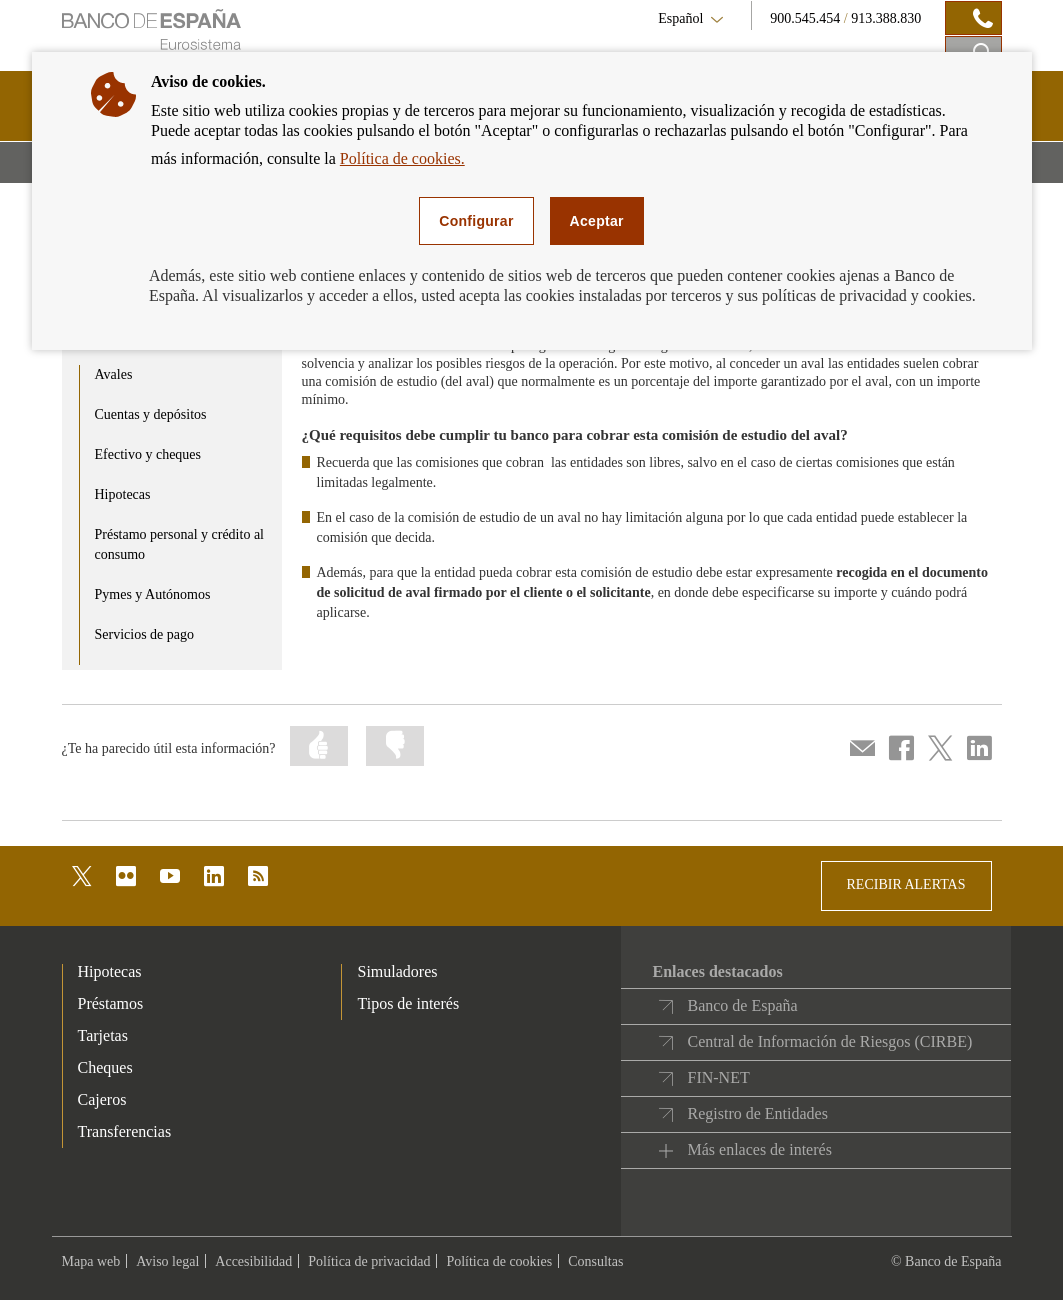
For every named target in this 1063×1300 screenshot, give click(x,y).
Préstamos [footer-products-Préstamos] (111, 1003)
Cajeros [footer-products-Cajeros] (102, 1099)
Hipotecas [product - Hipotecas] (123, 494)
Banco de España (742, 1005)
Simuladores (397, 971)
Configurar (476, 221)
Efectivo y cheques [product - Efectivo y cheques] (148, 454)
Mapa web (91, 1261)
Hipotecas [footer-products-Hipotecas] (110, 971)
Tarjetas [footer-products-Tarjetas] (103, 1035)
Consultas (595, 1261)
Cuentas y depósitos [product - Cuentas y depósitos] (151, 414)
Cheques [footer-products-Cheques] (105, 1067)
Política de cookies (499, 1261)
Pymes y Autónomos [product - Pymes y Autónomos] (153, 594)
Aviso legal (167, 1261)
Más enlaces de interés (759, 1149)
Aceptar (597, 221)
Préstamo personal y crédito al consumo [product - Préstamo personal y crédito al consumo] (180, 544)
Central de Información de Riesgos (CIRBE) (829, 1041)
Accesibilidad (253, 1261)
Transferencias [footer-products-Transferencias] (125, 1131)
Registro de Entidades (757, 1113)
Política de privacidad (369, 1261)
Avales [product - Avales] (114, 374)
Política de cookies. (402, 158)
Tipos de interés (408, 1003)
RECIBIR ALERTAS (906, 884)
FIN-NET (718, 1077)
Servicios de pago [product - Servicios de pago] (145, 634)
